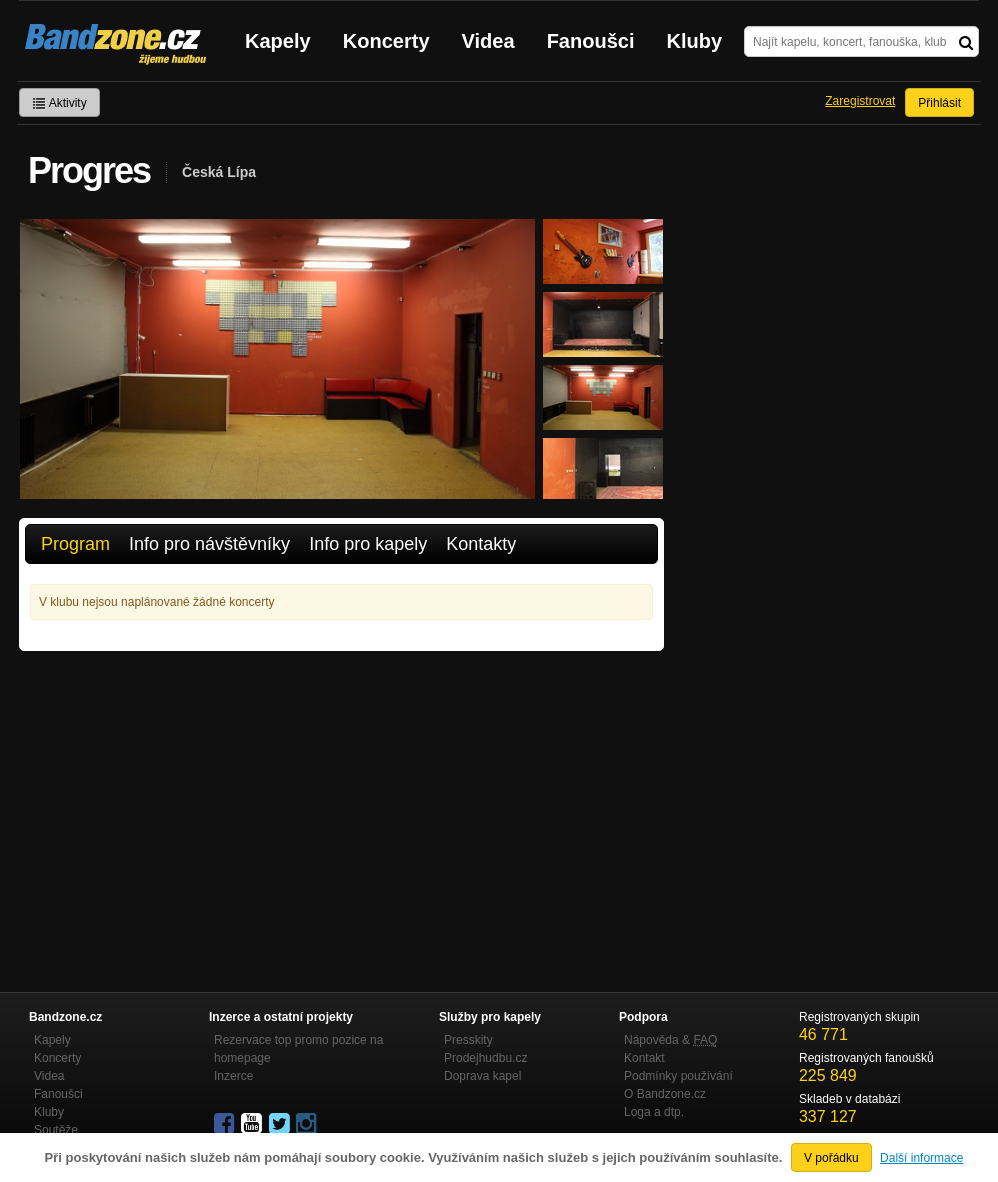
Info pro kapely (368, 544)
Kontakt (644, 1058)
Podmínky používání (678, 1076)
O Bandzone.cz (665, 1094)
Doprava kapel (482, 1076)
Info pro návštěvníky (209, 544)
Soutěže (56, 1130)
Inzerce (233, 1076)
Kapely (278, 41)
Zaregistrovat (860, 101)
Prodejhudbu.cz (485, 1058)
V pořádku (831, 1158)
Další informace (921, 1158)
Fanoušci (591, 41)
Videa (488, 41)
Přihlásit (939, 103)
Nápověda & (670, 1040)
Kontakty (481, 544)
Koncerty (386, 41)
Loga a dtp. (654, 1112)
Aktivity (59, 103)
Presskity (468, 1040)
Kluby (695, 41)
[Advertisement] (341, 801)
